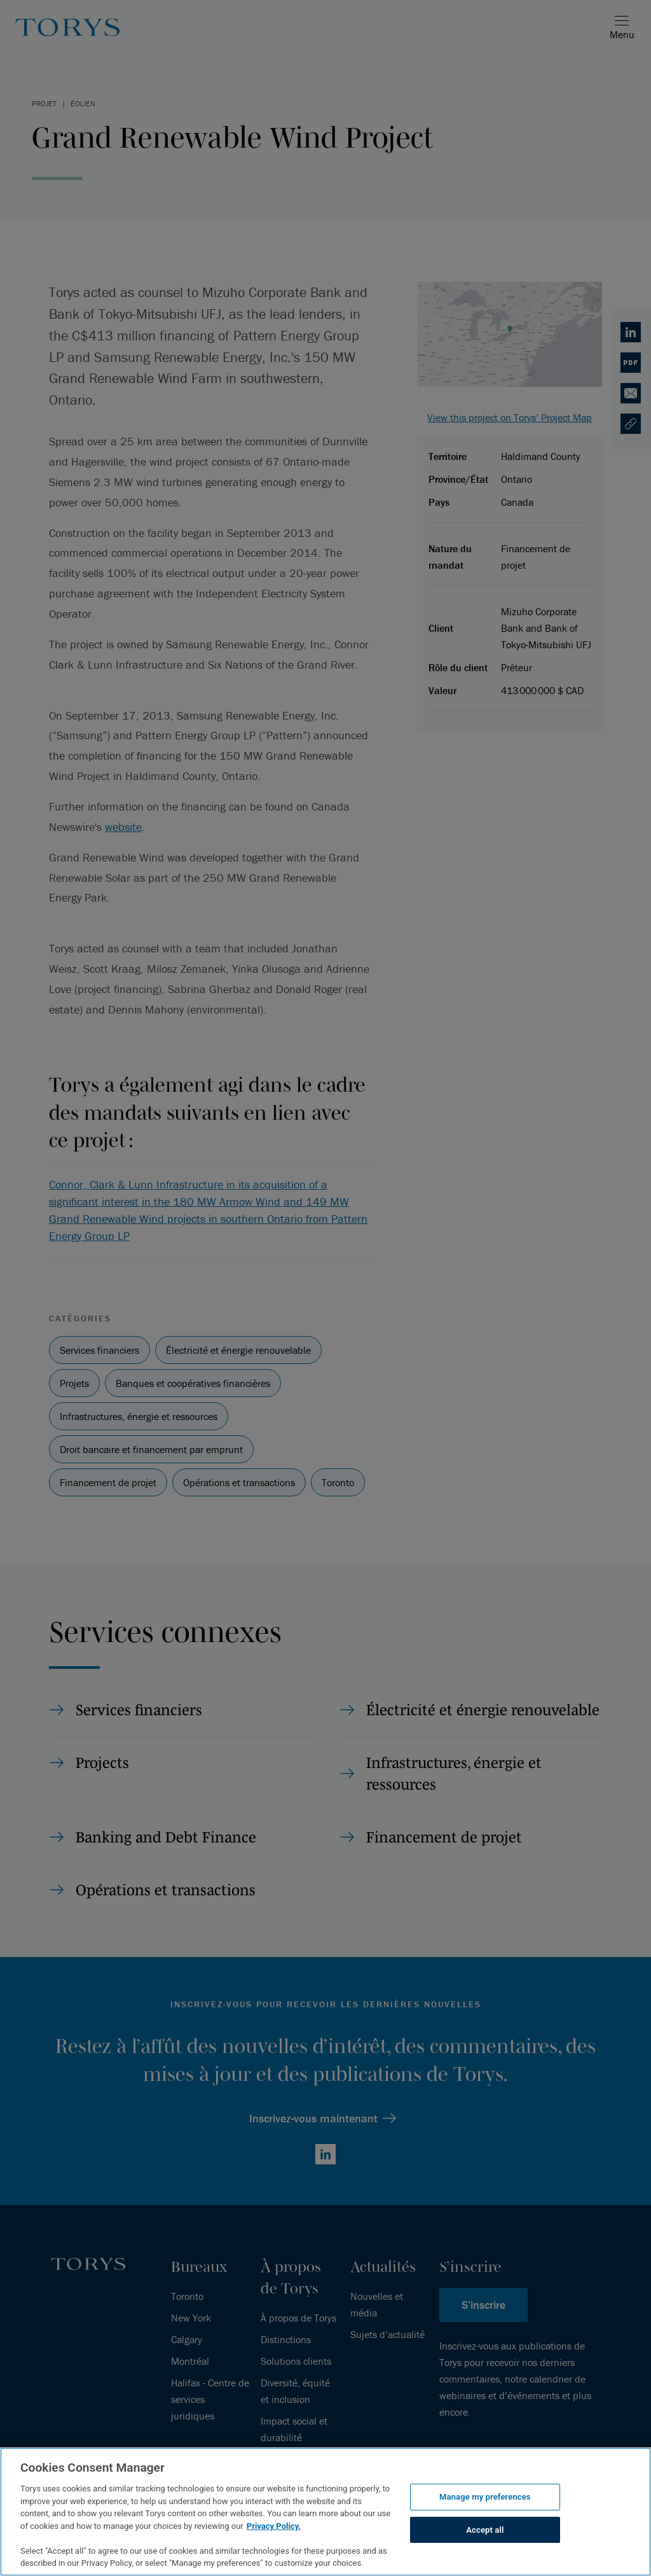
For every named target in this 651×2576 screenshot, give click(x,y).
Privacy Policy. (274, 2526)
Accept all (485, 2530)
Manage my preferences (485, 2497)
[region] (325, 2511)
